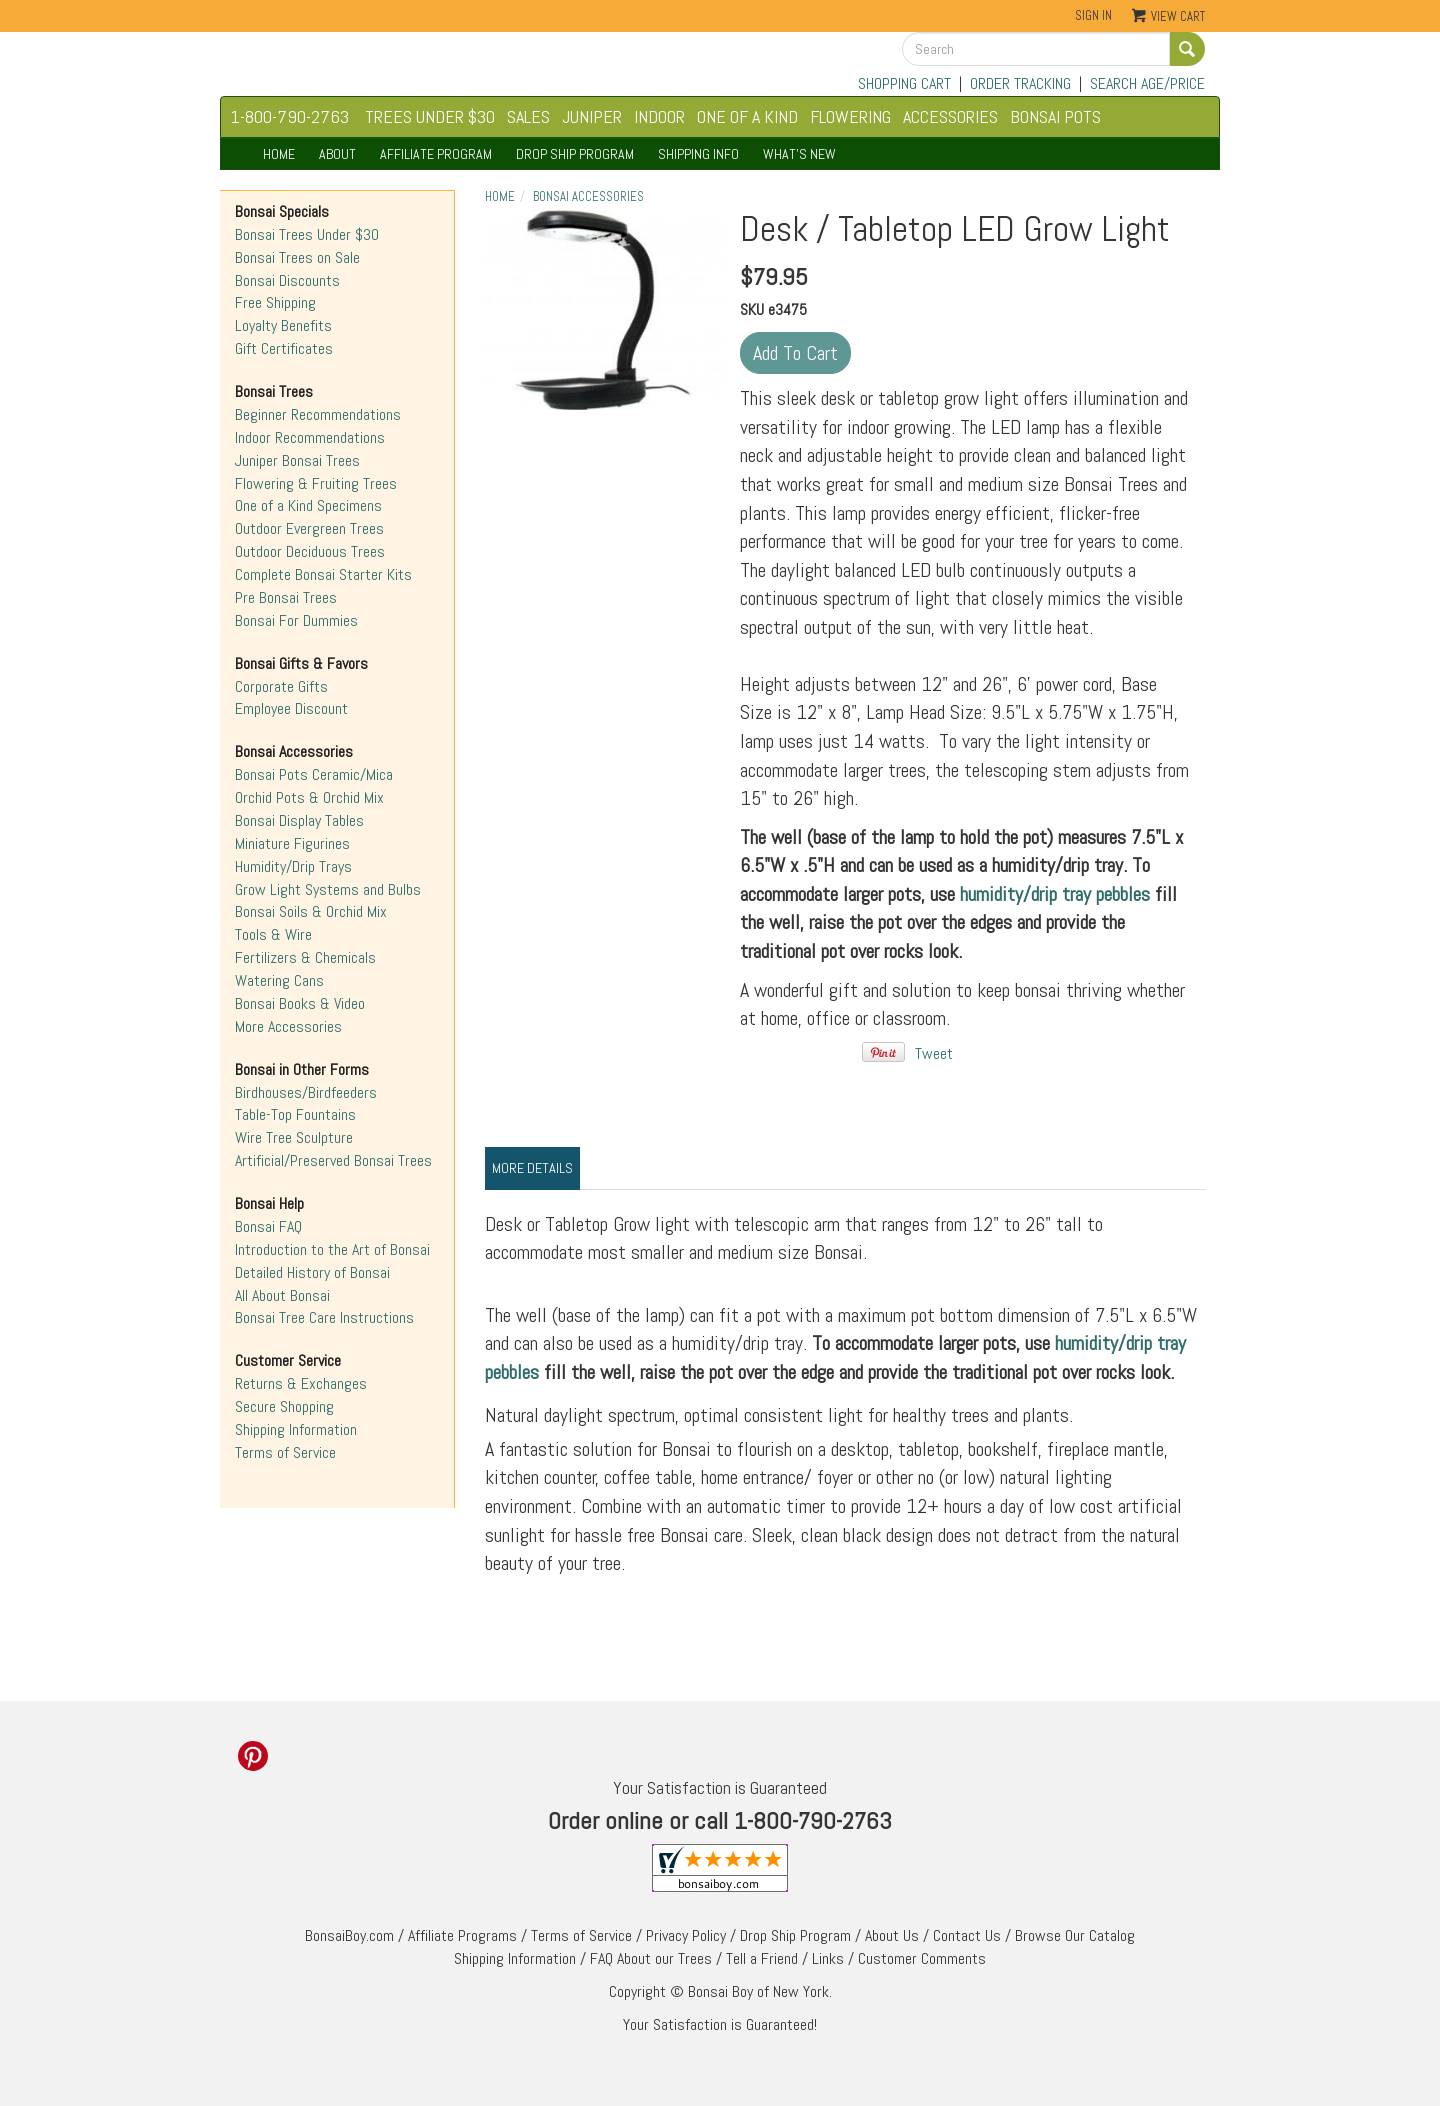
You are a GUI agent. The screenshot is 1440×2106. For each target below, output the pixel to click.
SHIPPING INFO (698, 154)
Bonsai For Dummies (296, 620)
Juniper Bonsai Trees (297, 460)
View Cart (1178, 16)
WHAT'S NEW (799, 154)
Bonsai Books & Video (300, 1003)
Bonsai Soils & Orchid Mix (311, 911)
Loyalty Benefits (283, 325)
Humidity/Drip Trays (293, 866)
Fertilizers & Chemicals (305, 957)
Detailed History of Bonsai (312, 1272)
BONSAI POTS (1055, 116)
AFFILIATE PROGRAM (436, 154)
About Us (892, 1935)
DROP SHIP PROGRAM (575, 154)
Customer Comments (922, 1958)
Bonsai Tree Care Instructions (324, 1317)
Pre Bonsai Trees (286, 597)
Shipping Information (296, 1429)
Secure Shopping (284, 1406)
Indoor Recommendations (310, 437)
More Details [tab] (532, 1168)
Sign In (1093, 15)
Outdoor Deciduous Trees (310, 551)
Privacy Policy (686, 1935)
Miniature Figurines (292, 843)
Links (828, 1958)
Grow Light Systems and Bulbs (328, 889)
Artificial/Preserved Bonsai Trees (333, 1160)
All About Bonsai (282, 1295)
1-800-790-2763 (290, 116)
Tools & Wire (273, 934)
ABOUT (337, 154)
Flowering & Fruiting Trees (316, 483)
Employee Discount (291, 708)
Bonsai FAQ (268, 1226)
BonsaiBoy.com (349, 1935)
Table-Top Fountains (295, 1114)
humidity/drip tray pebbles (1055, 894)
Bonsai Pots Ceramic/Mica (314, 774)
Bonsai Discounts (287, 280)
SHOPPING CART (904, 83)
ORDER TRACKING (1020, 83)
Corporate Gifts (281, 686)
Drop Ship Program (795, 1935)
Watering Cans (279, 980)
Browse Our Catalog (1075, 1935)
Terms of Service (285, 1452)
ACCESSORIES (950, 116)
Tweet (934, 1053)
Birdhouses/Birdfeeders (306, 1092)
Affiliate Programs (462, 1935)
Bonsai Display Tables (299, 820)
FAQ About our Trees (651, 1958)
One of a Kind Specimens (308, 505)
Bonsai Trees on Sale (297, 257)
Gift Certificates (284, 348)
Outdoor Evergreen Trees (309, 528)
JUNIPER (592, 116)
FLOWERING (850, 116)
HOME (279, 154)
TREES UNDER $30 (430, 116)
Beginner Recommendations (318, 414)
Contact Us (967, 1935)
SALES (528, 116)
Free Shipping (275, 302)
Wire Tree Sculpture (294, 1137)
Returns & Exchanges (301, 1383)
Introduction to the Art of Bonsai (332, 1249)
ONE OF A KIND (747, 116)
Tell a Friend (762, 1958)
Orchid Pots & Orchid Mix (309, 797)
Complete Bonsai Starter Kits (323, 574)
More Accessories (288, 1026)
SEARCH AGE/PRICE (1147, 83)
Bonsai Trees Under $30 (307, 234)
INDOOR (659, 116)
